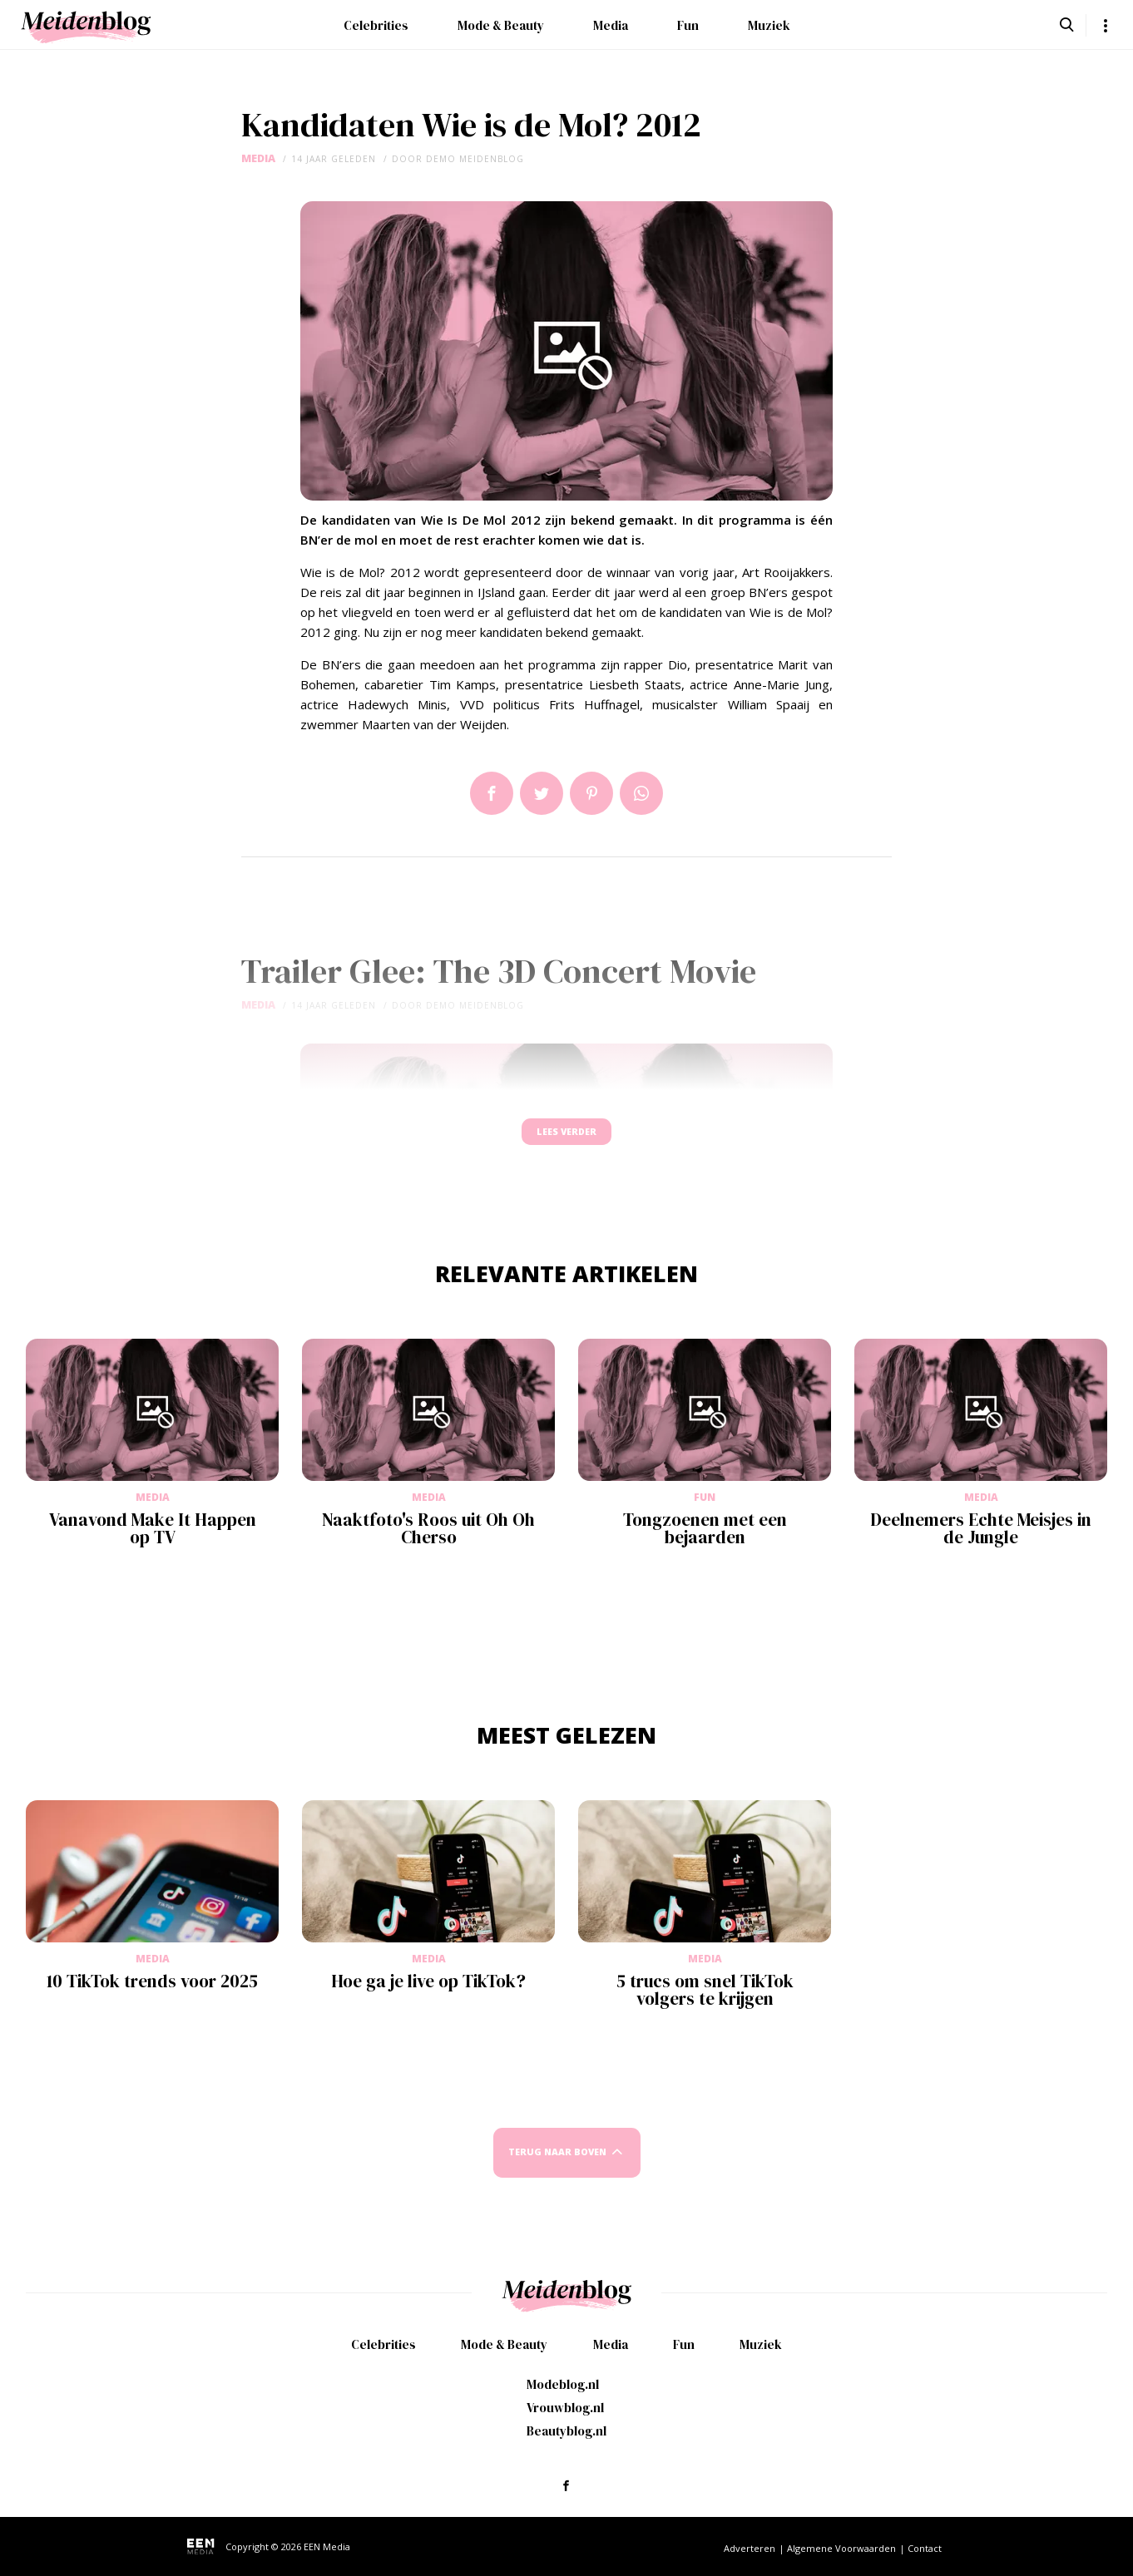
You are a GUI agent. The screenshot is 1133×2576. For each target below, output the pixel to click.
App (641, 793)
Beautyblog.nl (566, 2431)
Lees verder (566, 1139)
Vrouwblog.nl (565, 2407)
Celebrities (376, 25)
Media (610, 25)
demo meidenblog (475, 159)
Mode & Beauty (501, 25)
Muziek (769, 25)
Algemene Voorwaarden (841, 2548)
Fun (688, 25)
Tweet (541, 793)
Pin (591, 793)
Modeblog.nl (563, 2384)
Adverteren (749, 2548)
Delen (491, 793)
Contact (925, 2548)
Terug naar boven (557, 2168)
